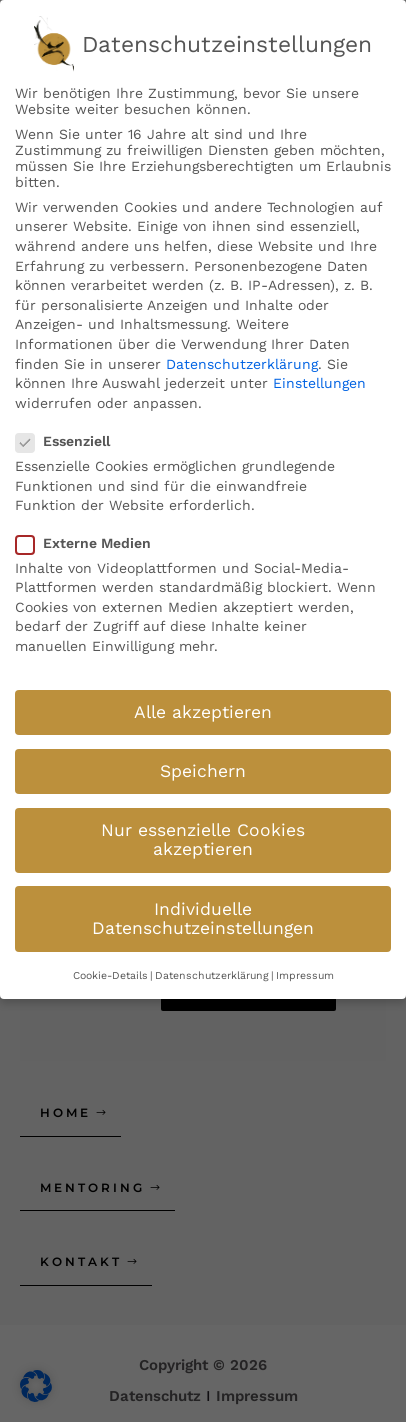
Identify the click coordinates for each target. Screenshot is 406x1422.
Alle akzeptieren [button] (203, 706)
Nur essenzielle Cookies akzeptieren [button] (203, 834)
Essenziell (69, 436)
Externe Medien (89, 537)
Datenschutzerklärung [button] (212, 969)
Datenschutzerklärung (242, 358)
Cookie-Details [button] (110, 969)
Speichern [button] (203, 765)
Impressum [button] (305, 969)
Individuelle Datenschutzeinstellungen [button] (203, 913)
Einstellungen (319, 378)
